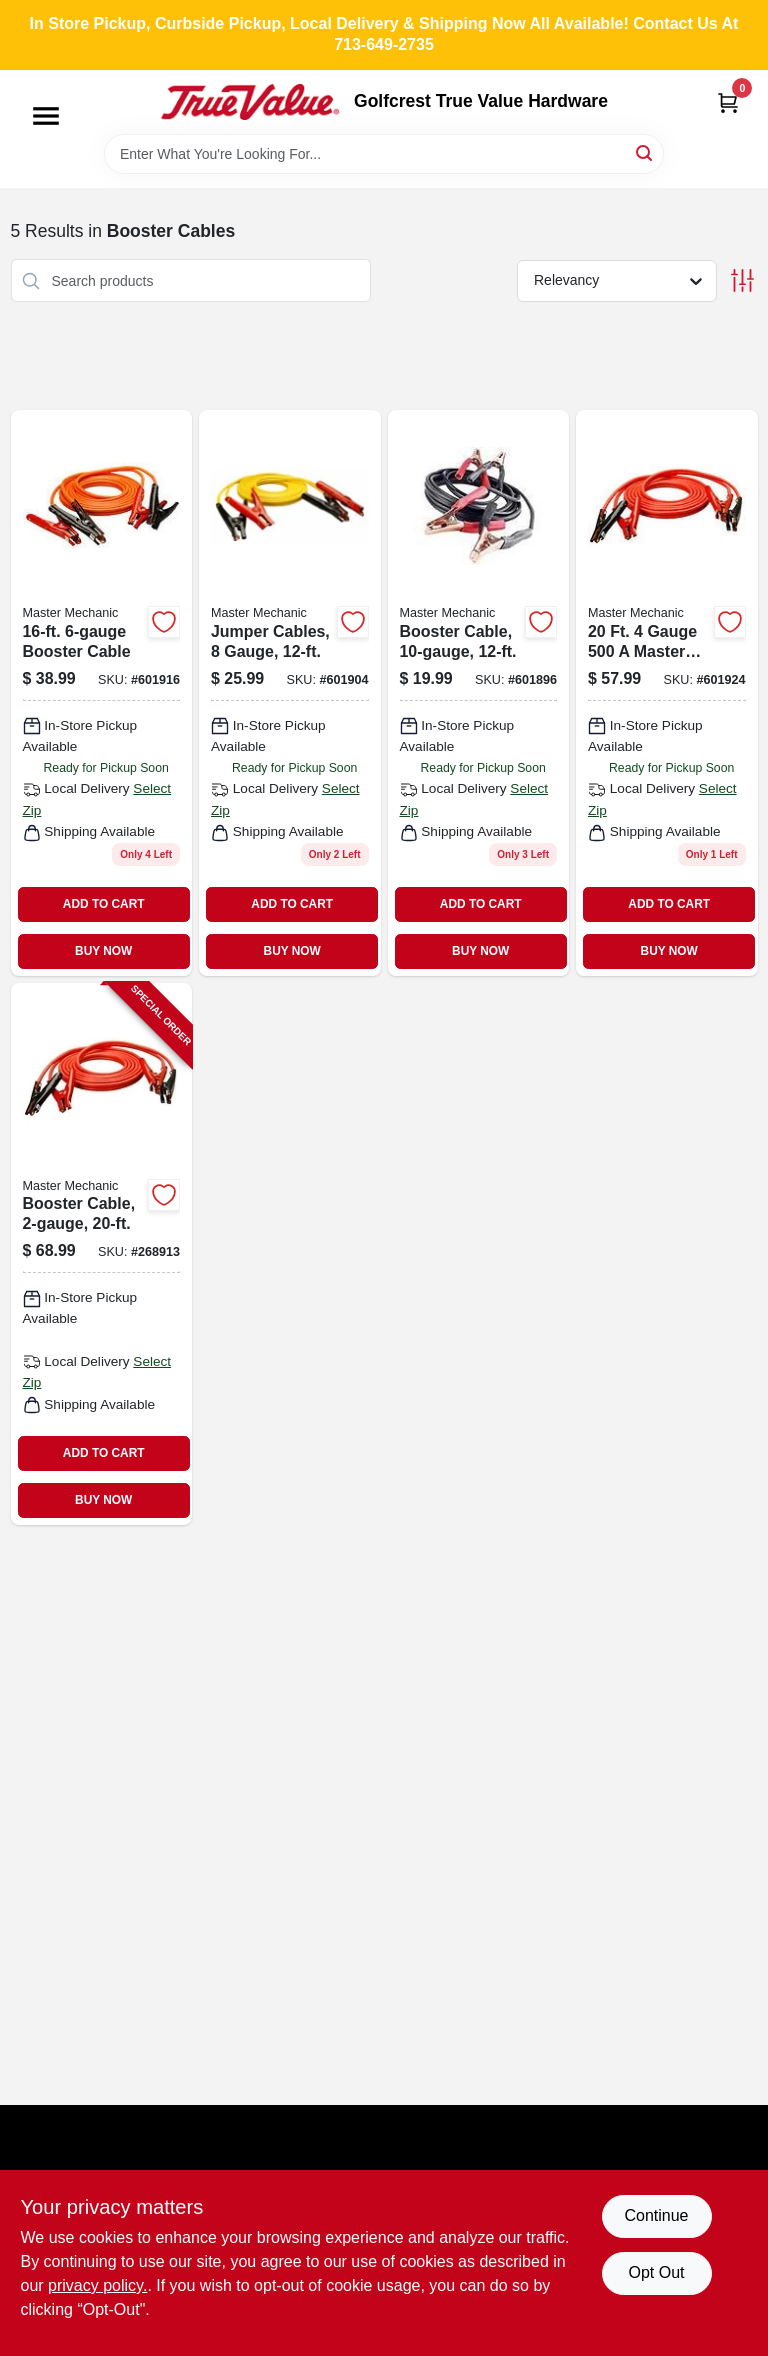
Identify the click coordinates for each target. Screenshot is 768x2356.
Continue (656, 2215)
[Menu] (46, 116)
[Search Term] (384, 154)
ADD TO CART (104, 904)
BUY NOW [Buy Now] (103, 951)
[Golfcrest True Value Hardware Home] (250, 102)
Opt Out (656, 2272)
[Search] (645, 152)
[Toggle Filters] (742, 280)
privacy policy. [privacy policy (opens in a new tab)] (97, 2285)
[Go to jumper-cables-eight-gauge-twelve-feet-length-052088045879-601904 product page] (290, 692)
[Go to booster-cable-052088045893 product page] (667, 692)
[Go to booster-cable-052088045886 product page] (102, 692)
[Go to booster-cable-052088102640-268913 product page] (102, 1254)
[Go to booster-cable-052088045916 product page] (479, 692)
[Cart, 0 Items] (728, 102)
